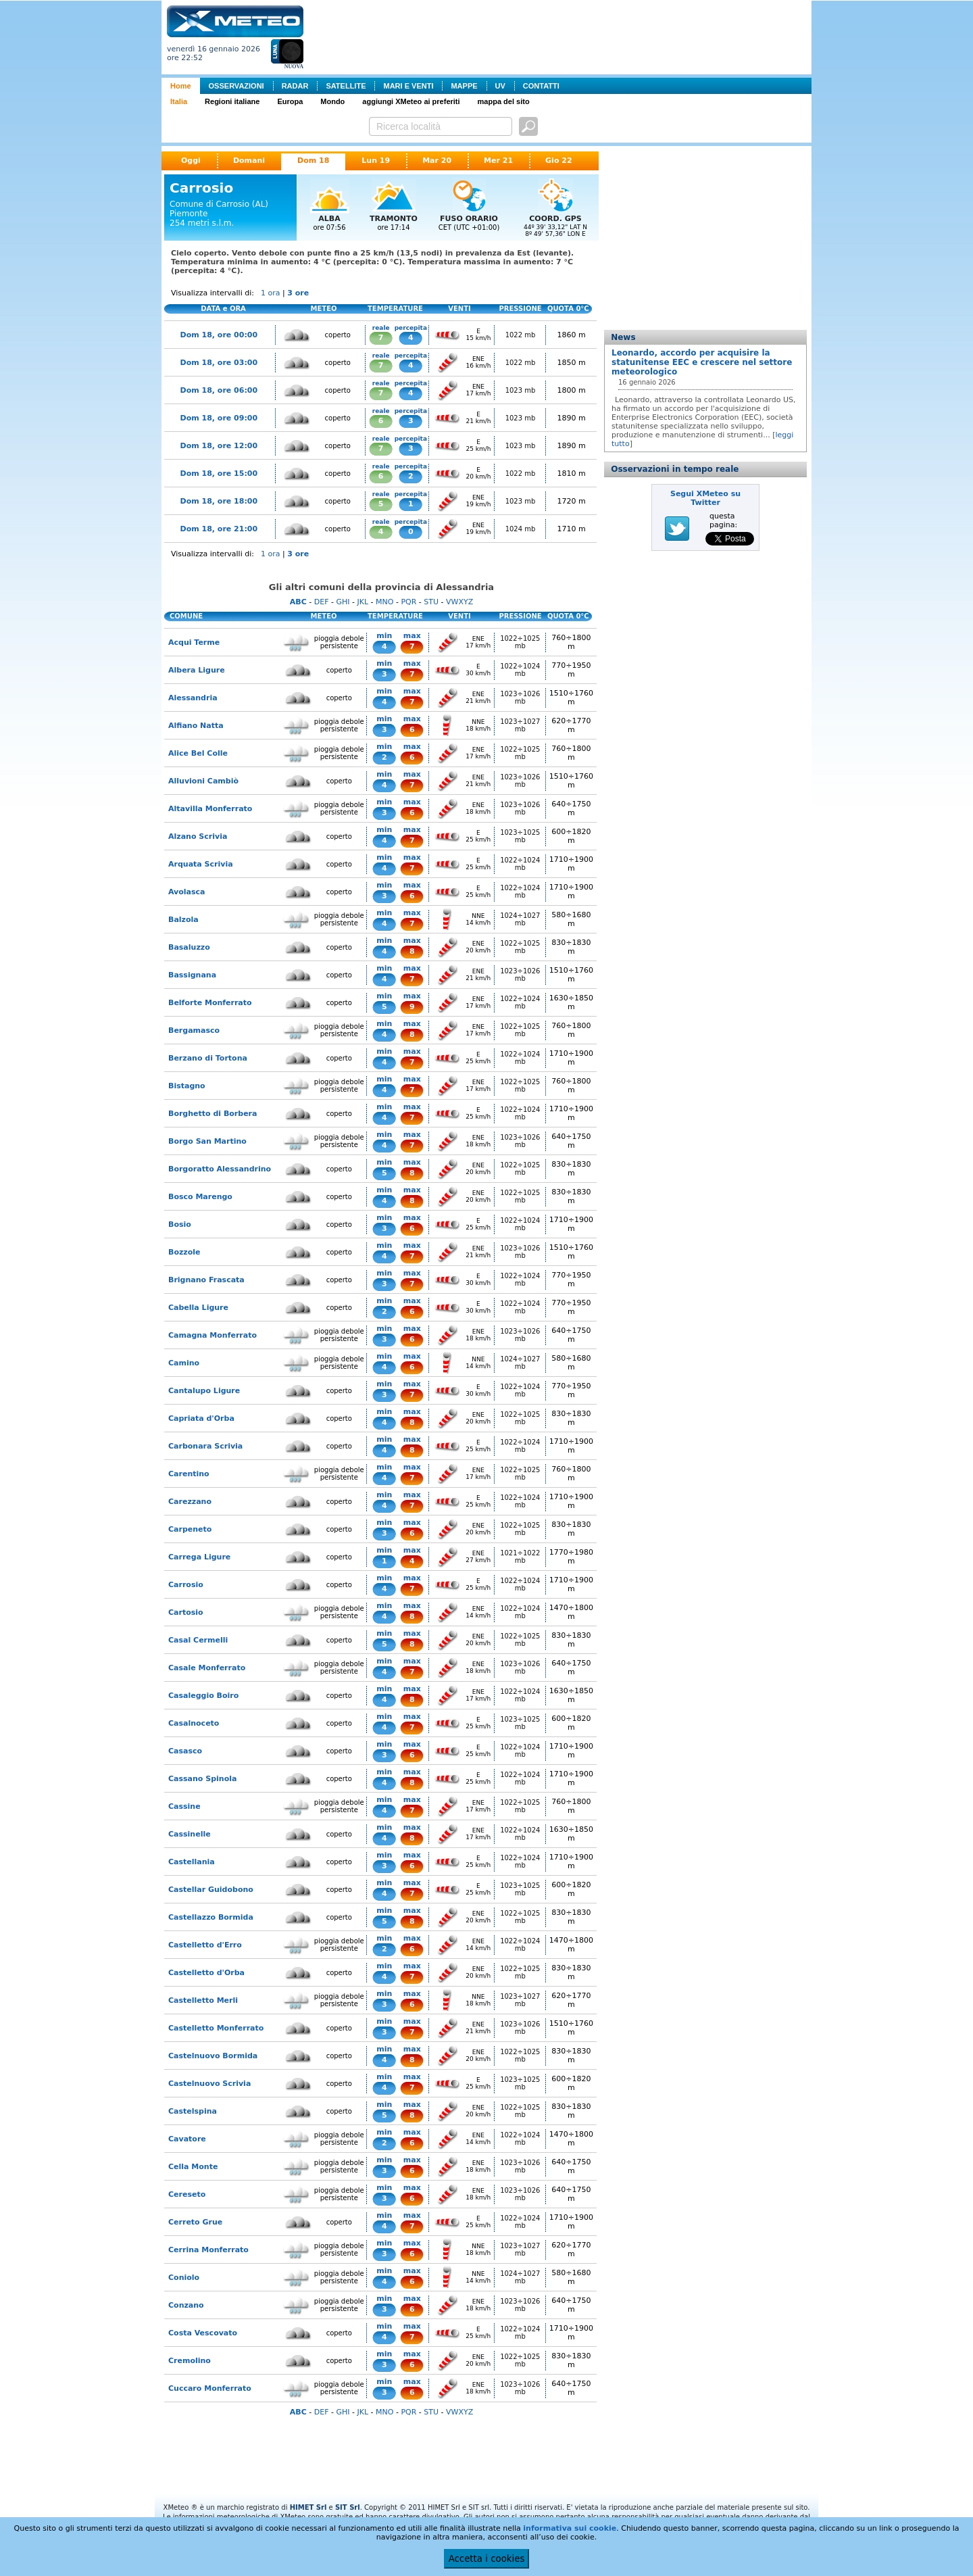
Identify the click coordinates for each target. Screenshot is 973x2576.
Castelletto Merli (203, 2000)
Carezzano (189, 1501)
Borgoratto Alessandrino (219, 1169)
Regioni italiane (232, 101)
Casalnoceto (193, 1723)
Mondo (332, 101)
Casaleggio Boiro (203, 1695)
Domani (249, 160)
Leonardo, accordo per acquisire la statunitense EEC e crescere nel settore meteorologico (702, 362)
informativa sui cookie (569, 2528)
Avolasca (186, 892)
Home (180, 86)
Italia (178, 101)
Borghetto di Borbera (212, 1113)
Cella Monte (193, 2166)
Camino (183, 1363)
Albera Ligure (196, 670)
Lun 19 (375, 160)
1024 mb (520, 529)
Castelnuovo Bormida (212, 2055)
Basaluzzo (189, 947)
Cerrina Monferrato (208, 2249)
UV (500, 86)
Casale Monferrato (206, 1667)
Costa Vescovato (202, 2333)
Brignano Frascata (206, 1279)
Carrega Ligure (199, 1557)
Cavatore (187, 2139)
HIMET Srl (308, 2507)
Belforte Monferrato (210, 1002)
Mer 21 (498, 160)
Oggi (191, 160)
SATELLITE (346, 86)
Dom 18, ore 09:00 (219, 418)
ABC (298, 602)
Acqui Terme (194, 642)
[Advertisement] (560, 35)
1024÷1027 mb (520, 919)
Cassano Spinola (202, 1778)
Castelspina (192, 2111)
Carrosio (185, 1584)
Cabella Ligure (198, 1307)
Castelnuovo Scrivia (209, 2083)
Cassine (184, 1806)
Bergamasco (194, 1030)
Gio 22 (558, 160)
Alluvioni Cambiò (203, 781)
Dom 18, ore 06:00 (219, 390)
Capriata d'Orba (201, 1418)
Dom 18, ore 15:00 (219, 473)
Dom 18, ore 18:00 (219, 501)
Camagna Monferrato (212, 1335)
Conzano (186, 2305)
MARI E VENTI (408, 86)
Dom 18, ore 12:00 (219, 445)
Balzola (183, 919)
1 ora (270, 293)
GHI (342, 602)
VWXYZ (459, 602)
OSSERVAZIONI (236, 86)
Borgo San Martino (207, 1141)
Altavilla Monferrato (210, 808)
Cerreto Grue (195, 2222)
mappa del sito (504, 101)
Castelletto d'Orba (206, 1972)
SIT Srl (347, 2507)
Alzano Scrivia (197, 836)
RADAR (295, 86)
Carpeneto (189, 1529)
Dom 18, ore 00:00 (219, 335)
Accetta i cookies (487, 2559)
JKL (362, 602)
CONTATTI (541, 86)
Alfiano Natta (196, 725)
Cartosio (185, 1612)
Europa (290, 101)
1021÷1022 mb (520, 1556)
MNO (384, 602)
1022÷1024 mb (520, 669)
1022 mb (520, 335)
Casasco (185, 1751)
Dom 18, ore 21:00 (219, 529)
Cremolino (189, 2360)
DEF (321, 602)
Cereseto (186, 2194)
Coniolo (183, 2277)
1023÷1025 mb (520, 836)
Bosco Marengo (200, 1196)
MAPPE (464, 86)
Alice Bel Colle (198, 753)
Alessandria (193, 698)
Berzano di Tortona (207, 1058)
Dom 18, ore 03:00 (219, 362)
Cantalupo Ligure (204, 1390)
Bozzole (184, 1252)
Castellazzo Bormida (210, 1917)
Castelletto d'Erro (205, 1945)
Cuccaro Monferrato (209, 2388)
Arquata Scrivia (200, 864)
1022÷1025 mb (520, 642)
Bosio (179, 1224)
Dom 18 (313, 160)
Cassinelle (189, 1834)
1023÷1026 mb (520, 697)
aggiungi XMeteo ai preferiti (410, 101)
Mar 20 (436, 160)
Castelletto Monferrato (216, 2028)
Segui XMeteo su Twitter (705, 498)
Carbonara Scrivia (205, 1446)
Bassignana (192, 975)
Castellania (191, 1861)
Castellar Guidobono (210, 1889)
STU (431, 602)
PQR (408, 602)
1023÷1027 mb (520, 725)
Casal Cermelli (198, 1640)
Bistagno (186, 1086)
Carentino (188, 1473)
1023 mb (520, 390)
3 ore (298, 293)
